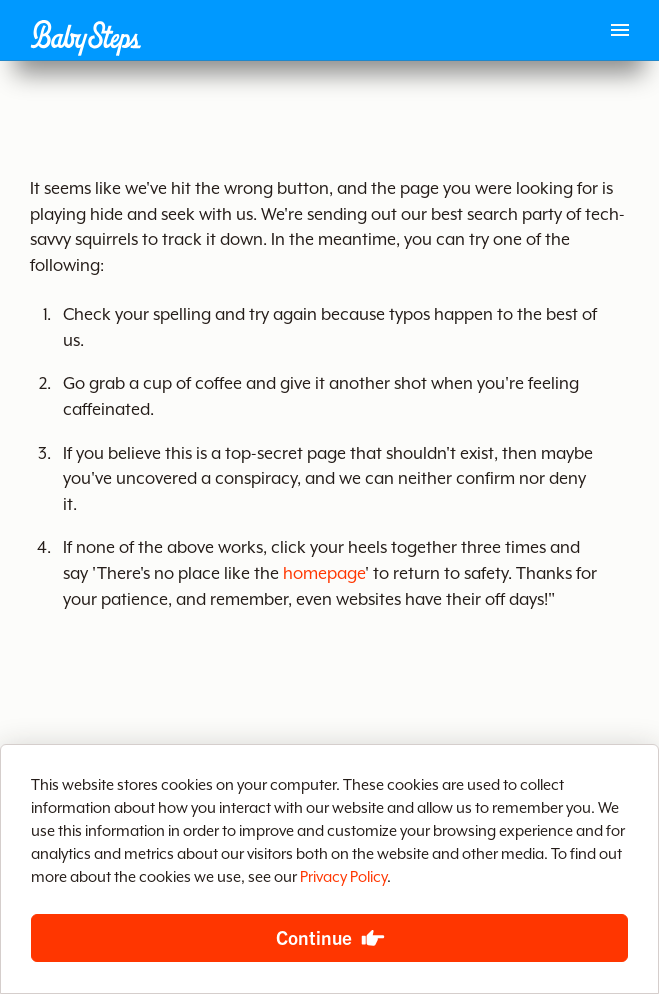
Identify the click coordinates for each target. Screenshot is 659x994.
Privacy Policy (343, 877)
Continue (314, 937)
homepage (324, 574)
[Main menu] (620, 30)
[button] (85, 38)
